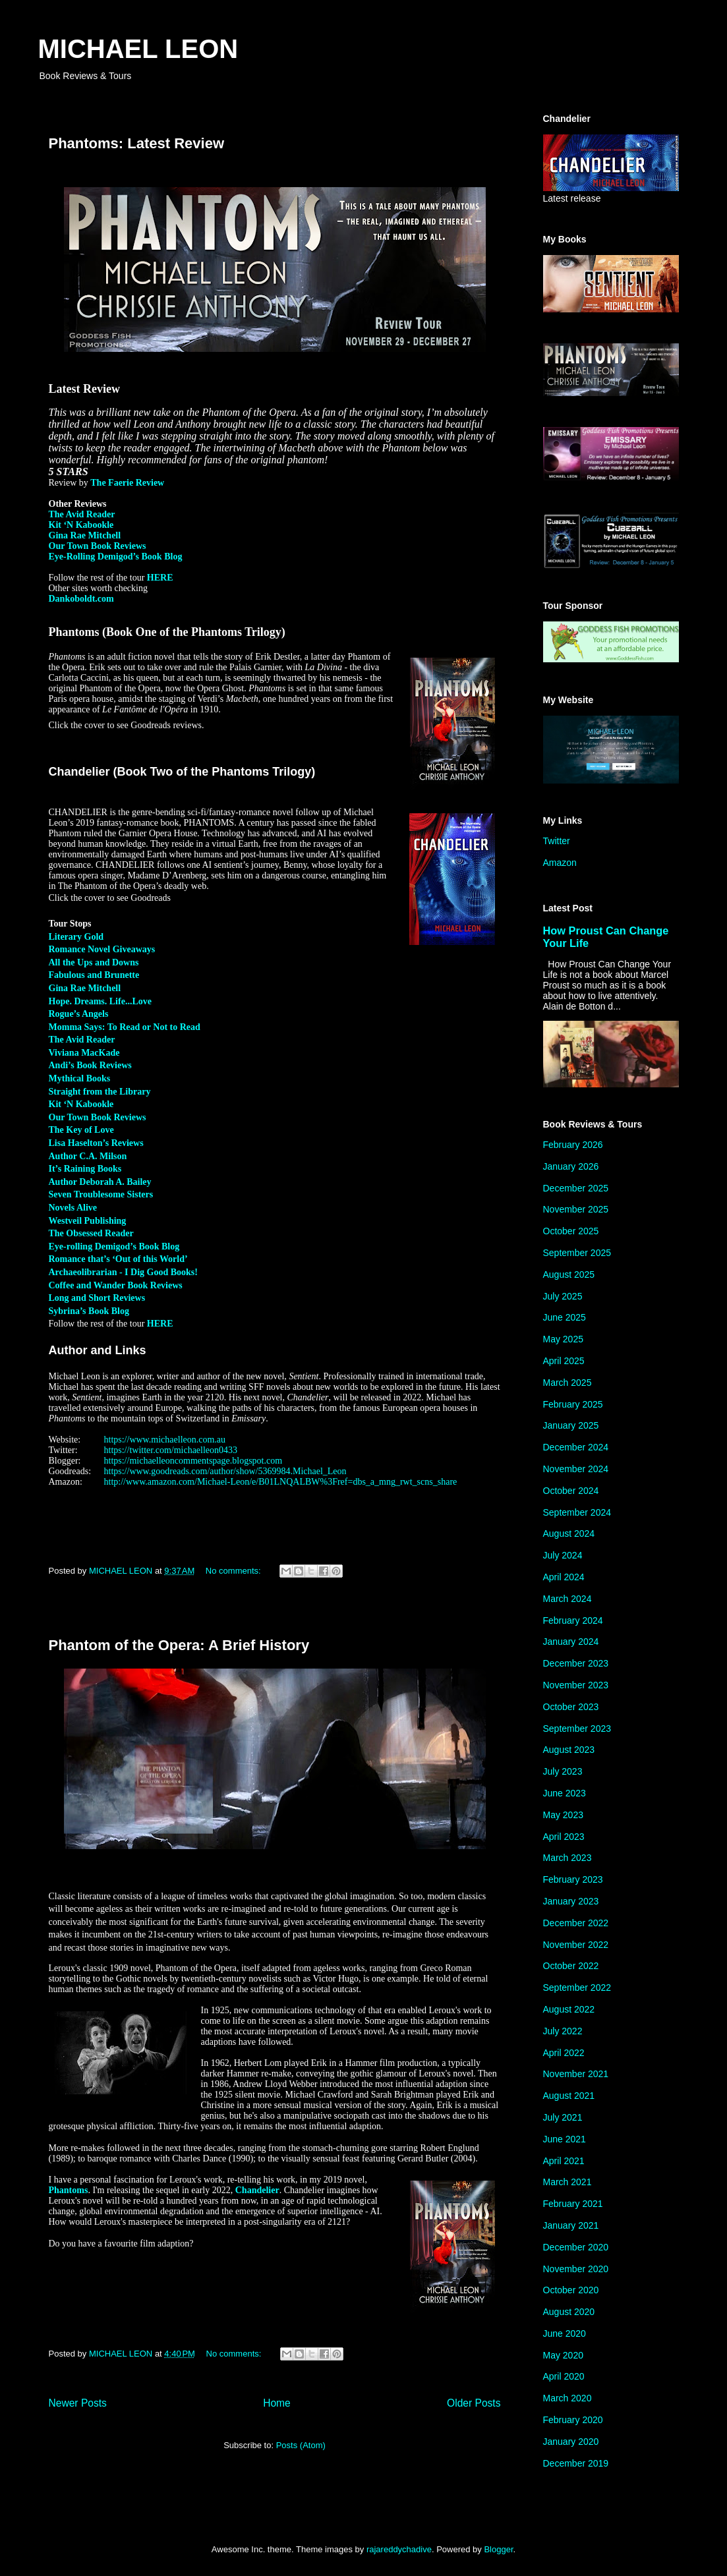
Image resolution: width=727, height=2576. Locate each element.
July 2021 (563, 2117)
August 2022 (569, 2009)
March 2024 (567, 1598)
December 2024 (576, 1447)
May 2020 (563, 2355)
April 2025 (564, 1361)
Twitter (556, 841)
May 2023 (563, 1815)
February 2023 (573, 1879)
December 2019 (576, 2463)
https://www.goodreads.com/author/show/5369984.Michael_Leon (225, 1471)
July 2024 (563, 1555)
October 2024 (571, 1490)
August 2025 (569, 1274)
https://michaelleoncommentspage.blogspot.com (193, 1461)
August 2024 (569, 1533)
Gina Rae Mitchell (85, 535)
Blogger (498, 2549)
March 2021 (567, 2182)
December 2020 (576, 2247)
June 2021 (564, 2139)
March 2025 (567, 1382)
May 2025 (563, 1339)
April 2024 (564, 1577)
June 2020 (564, 2333)
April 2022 (564, 2052)
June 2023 (564, 1793)
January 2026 (571, 1166)
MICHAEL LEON (138, 48)
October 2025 (571, 1231)
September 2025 (577, 1252)
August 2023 (569, 1749)
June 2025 (564, 1317)
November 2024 (576, 1469)
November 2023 (576, 1685)
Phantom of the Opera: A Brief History (179, 1645)
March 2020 (567, 2398)
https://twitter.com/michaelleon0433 (171, 1450)
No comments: (234, 1571)
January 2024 (571, 1641)
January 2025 (571, 1425)
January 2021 (571, 2225)
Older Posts (473, 2403)
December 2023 (576, 1663)
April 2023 (564, 1836)
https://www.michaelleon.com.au (165, 1440)
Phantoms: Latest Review (137, 143)
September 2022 (577, 1987)
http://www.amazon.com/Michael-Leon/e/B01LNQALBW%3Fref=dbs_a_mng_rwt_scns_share (280, 1482)
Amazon (560, 862)
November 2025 (576, 1209)
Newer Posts (78, 2403)
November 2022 (576, 1944)
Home (277, 2403)
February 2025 (573, 1404)
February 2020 (573, 2420)
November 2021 (576, 2074)
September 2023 (577, 1728)
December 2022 (576, 1923)
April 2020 (564, 2376)
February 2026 (573, 1144)
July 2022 (563, 2031)
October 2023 (571, 1707)
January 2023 (571, 1901)
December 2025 (576, 1188)
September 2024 (577, 1512)
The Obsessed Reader (91, 1233)
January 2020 (571, 2441)
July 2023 (563, 1771)
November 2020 (576, 2269)
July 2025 (563, 1296)
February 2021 (573, 2203)
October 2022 (571, 1966)
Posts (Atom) (301, 2445)
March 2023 (567, 1857)
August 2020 (569, 2311)
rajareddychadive (399, 2549)
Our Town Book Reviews (97, 546)
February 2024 (573, 1620)
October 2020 (571, 2290)
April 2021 (564, 2161)
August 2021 (569, 2095)
